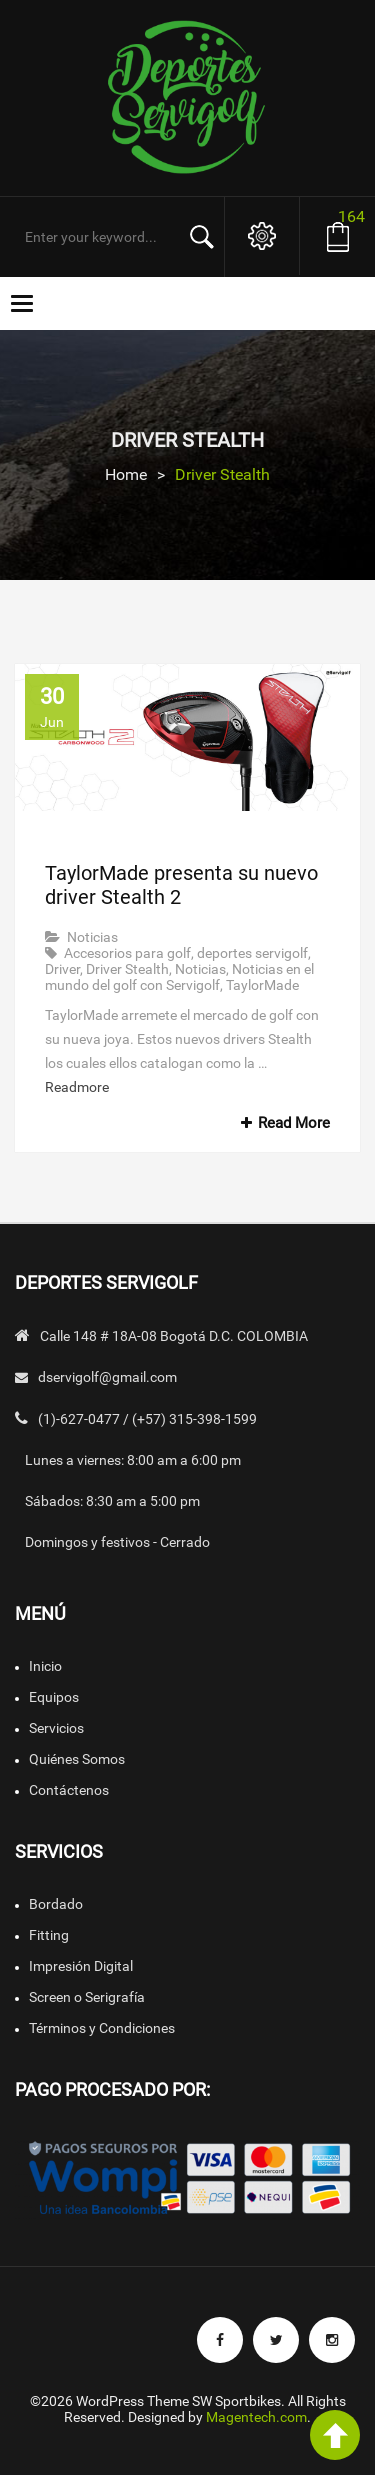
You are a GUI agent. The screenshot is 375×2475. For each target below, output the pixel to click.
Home (126, 474)
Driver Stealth (127, 969)
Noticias (92, 937)
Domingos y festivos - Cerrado (117, 1542)
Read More (282, 1123)
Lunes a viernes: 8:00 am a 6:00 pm (133, 1460)
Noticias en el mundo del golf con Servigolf (179, 977)
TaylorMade (262, 985)
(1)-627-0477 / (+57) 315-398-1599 (147, 1419)
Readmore (77, 1087)
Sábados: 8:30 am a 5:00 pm (112, 1501)
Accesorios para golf (127, 953)
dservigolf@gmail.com (107, 1377)
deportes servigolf (252, 953)
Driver (62, 969)
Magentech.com (256, 2417)
